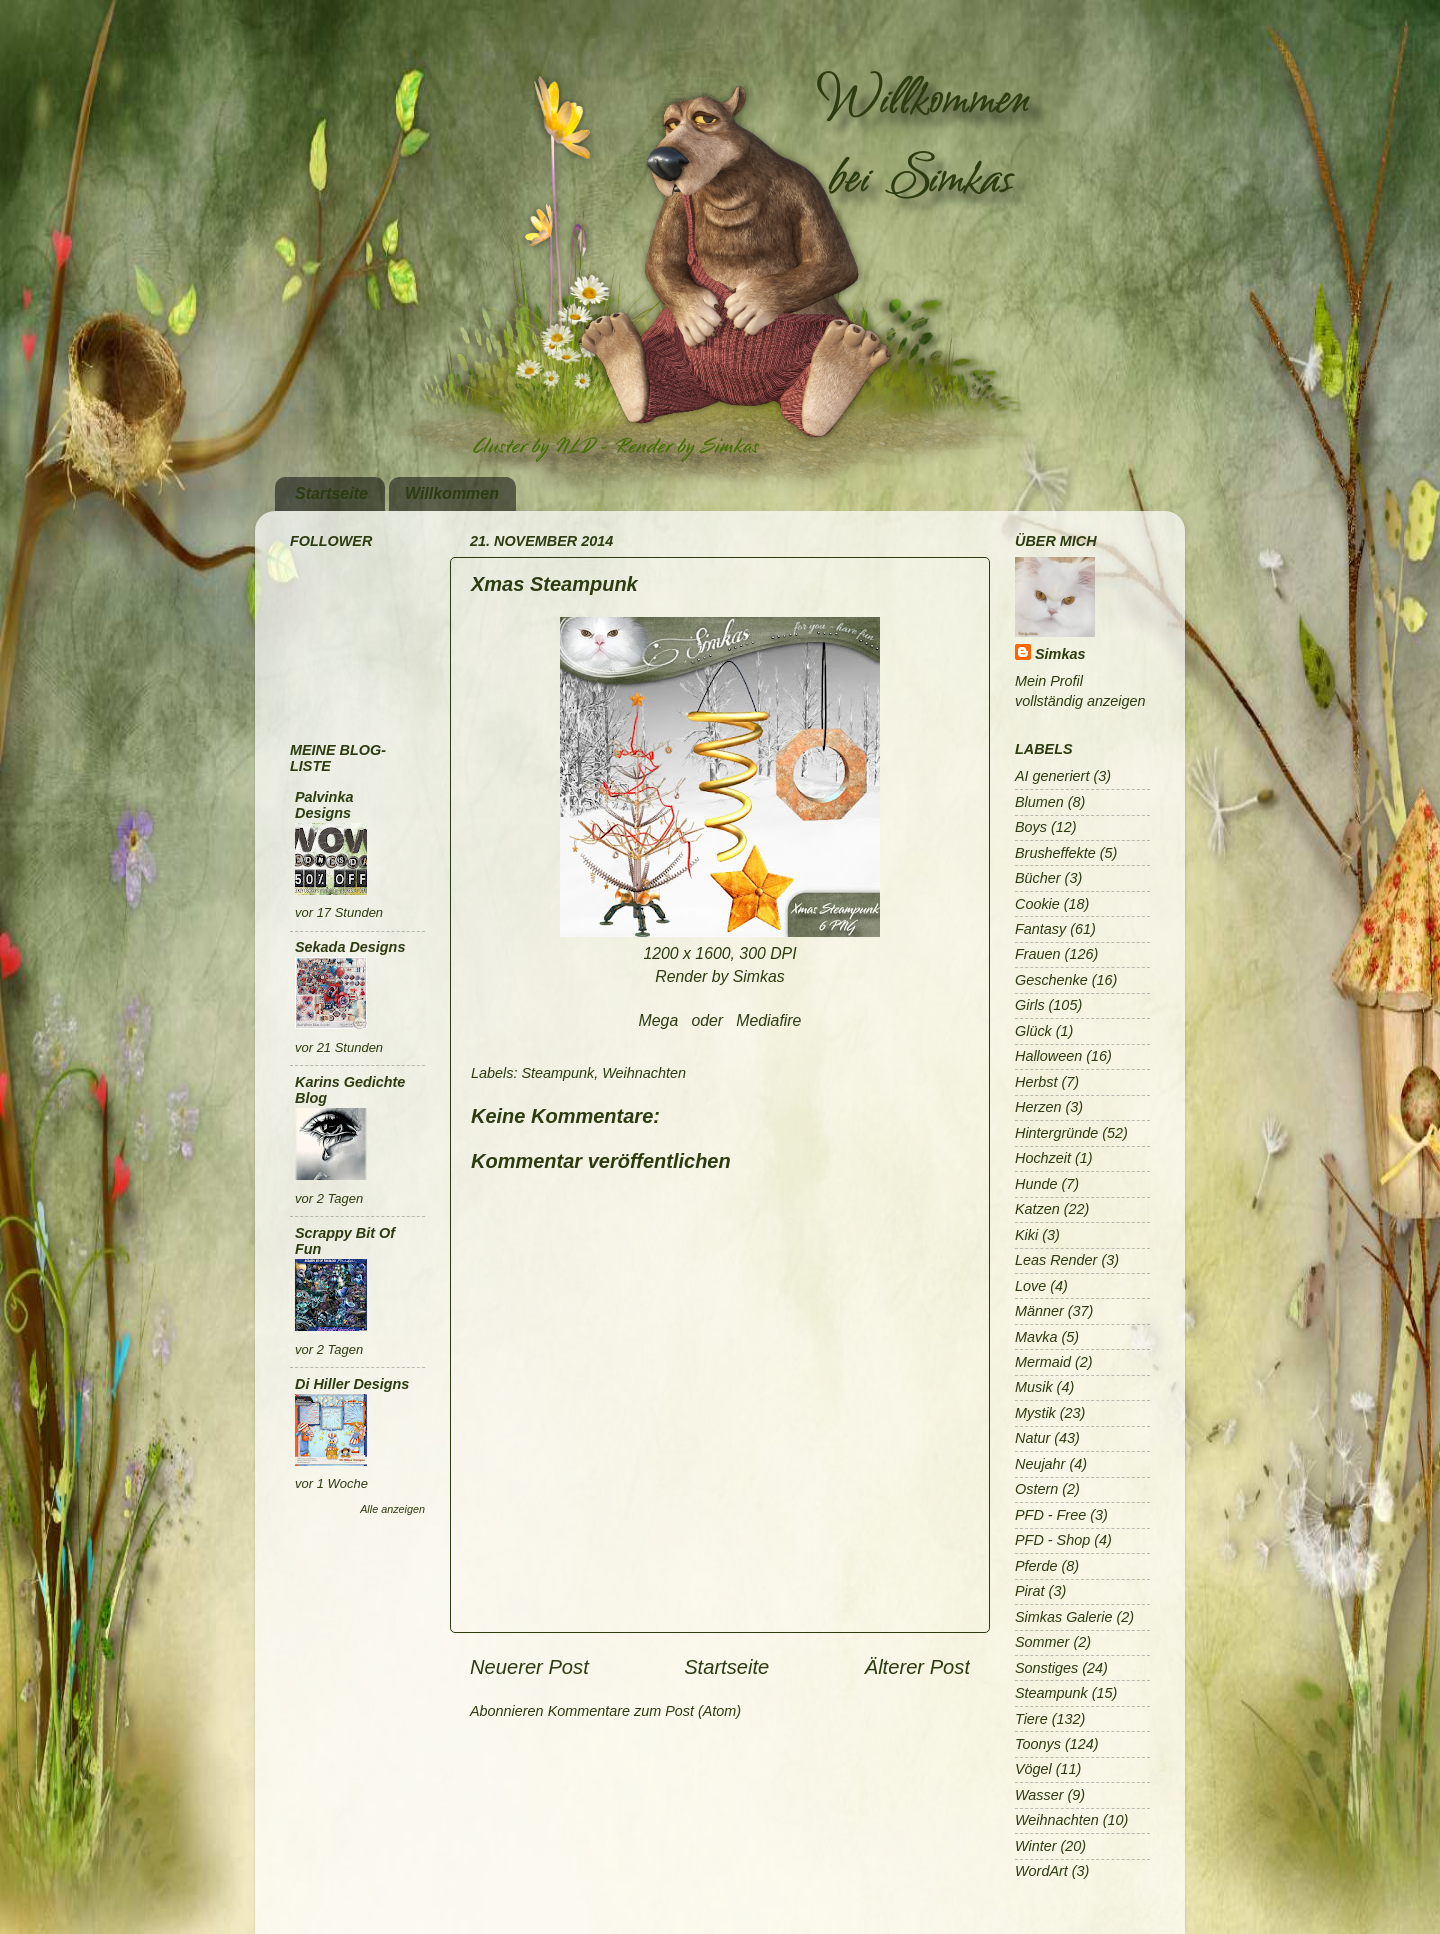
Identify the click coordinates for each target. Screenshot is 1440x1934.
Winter (1035, 1846)
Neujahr (1040, 1464)
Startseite (331, 493)
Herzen (1038, 1107)
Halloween (1048, 1056)
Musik (1034, 1387)
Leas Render (1056, 1260)
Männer (1039, 1311)
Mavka (1036, 1337)
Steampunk (557, 1073)
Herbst (1036, 1082)
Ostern (1036, 1489)
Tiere (1031, 1719)
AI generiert (1052, 776)
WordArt (1041, 1871)
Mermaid (1043, 1362)
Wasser (1039, 1795)
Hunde (1036, 1184)
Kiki (1026, 1235)
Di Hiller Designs (352, 1384)
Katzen (1037, 1209)
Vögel (1033, 1769)
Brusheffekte (1055, 853)
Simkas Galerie (1064, 1617)
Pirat (1030, 1591)
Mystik (1035, 1413)
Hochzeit (1043, 1158)
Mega (659, 1020)
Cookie (1037, 904)
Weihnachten (644, 1073)
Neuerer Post (529, 1667)
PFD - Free (1050, 1515)
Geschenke (1051, 980)
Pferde (1036, 1566)
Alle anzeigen (392, 1509)
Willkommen (452, 493)
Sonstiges (1046, 1668)
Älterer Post (917, 1667)
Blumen (1039, 802)
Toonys (1038, 1744)
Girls (1030, 1005)
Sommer (1042, 1642)
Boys (1031, 827)
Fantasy (1040, 929)
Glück (1033, 1031)
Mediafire (768, 1020)
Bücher (1038, 878)
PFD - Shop (1052, 1540)
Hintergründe (1056, 1133)
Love (1030, 1286)
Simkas (1060, 654)
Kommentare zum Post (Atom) (645, 1711)
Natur (1032, 1438)
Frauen (1038, 954)
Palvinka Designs (324, 805)
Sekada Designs (350, 947)
